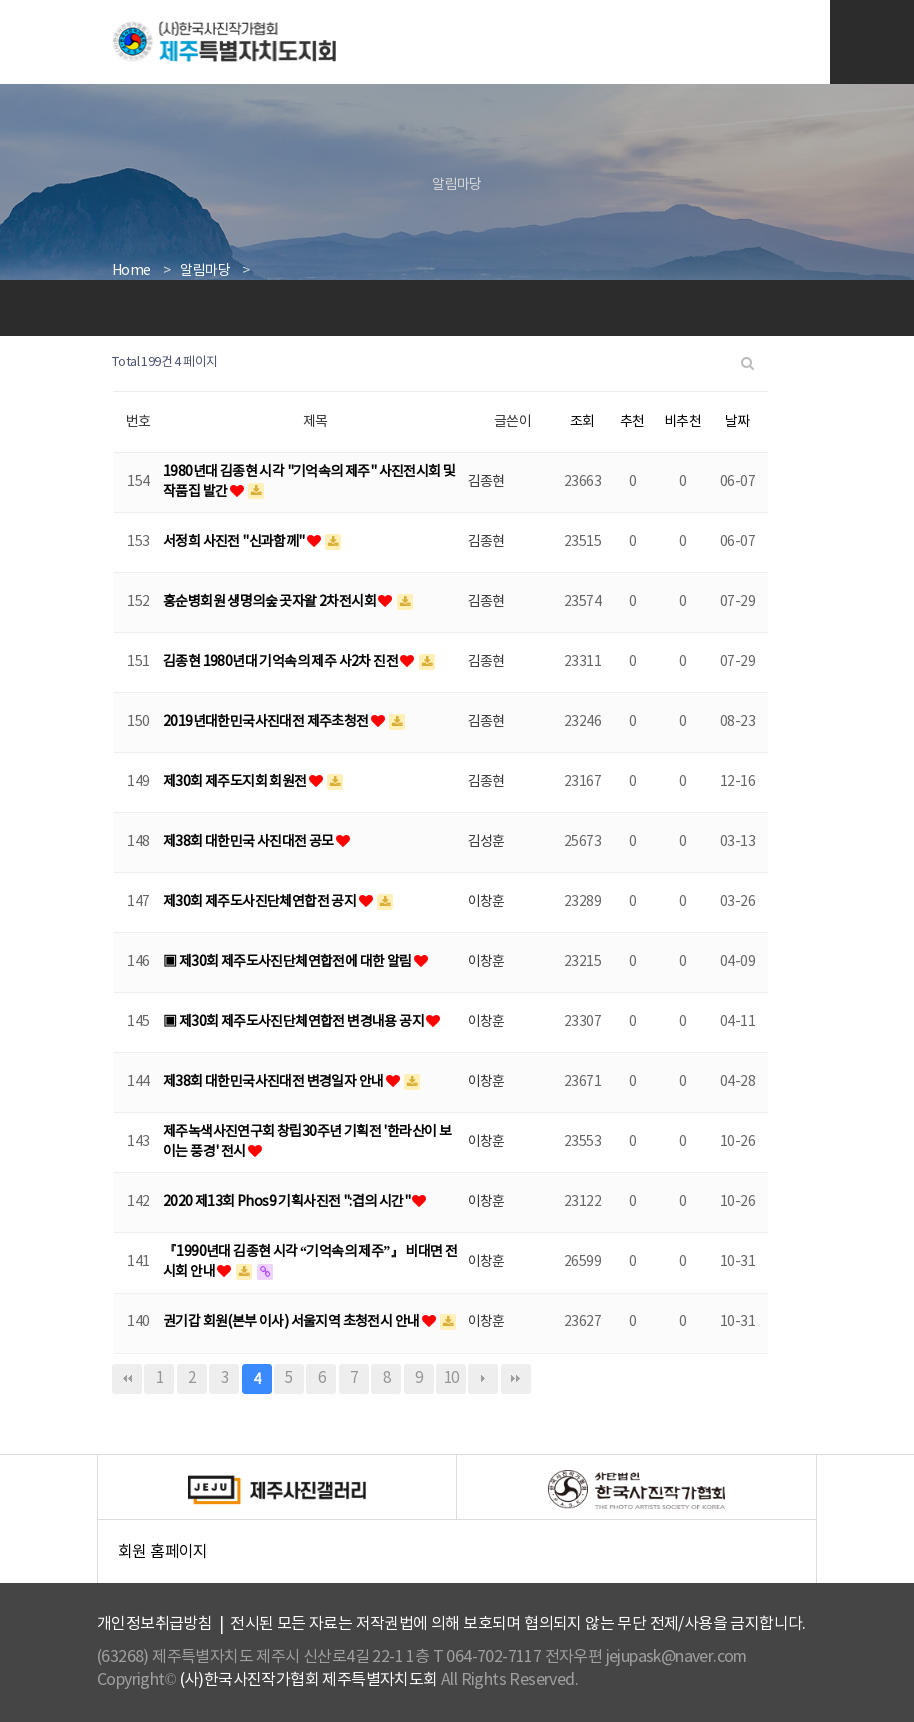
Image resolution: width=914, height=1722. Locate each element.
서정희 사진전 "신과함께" (235, 542)
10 (451, 1378)
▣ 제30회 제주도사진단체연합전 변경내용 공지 (294, 1022)
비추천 (682, 422)
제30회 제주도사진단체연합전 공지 (261, 902)
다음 (483, 1379)
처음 (127, 1379)
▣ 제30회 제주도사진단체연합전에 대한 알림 (288, 962)
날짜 (737, 422)
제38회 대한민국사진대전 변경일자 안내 (274, 1082)
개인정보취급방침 (154, 1624)
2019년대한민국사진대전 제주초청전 (267, 722)
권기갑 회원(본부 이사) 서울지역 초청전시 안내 (292, 1322)
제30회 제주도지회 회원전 (236, 782)
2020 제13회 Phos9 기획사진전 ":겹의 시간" (287, 1202)
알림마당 (205, 271)
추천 (632, 422)
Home (131, 271)
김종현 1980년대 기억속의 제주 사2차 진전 (281, 662)
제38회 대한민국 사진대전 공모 (249, 842)
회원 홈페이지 (467, 1557)
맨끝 (516, 1379)
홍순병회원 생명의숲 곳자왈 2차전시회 (270, 602)
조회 (582, 422)
